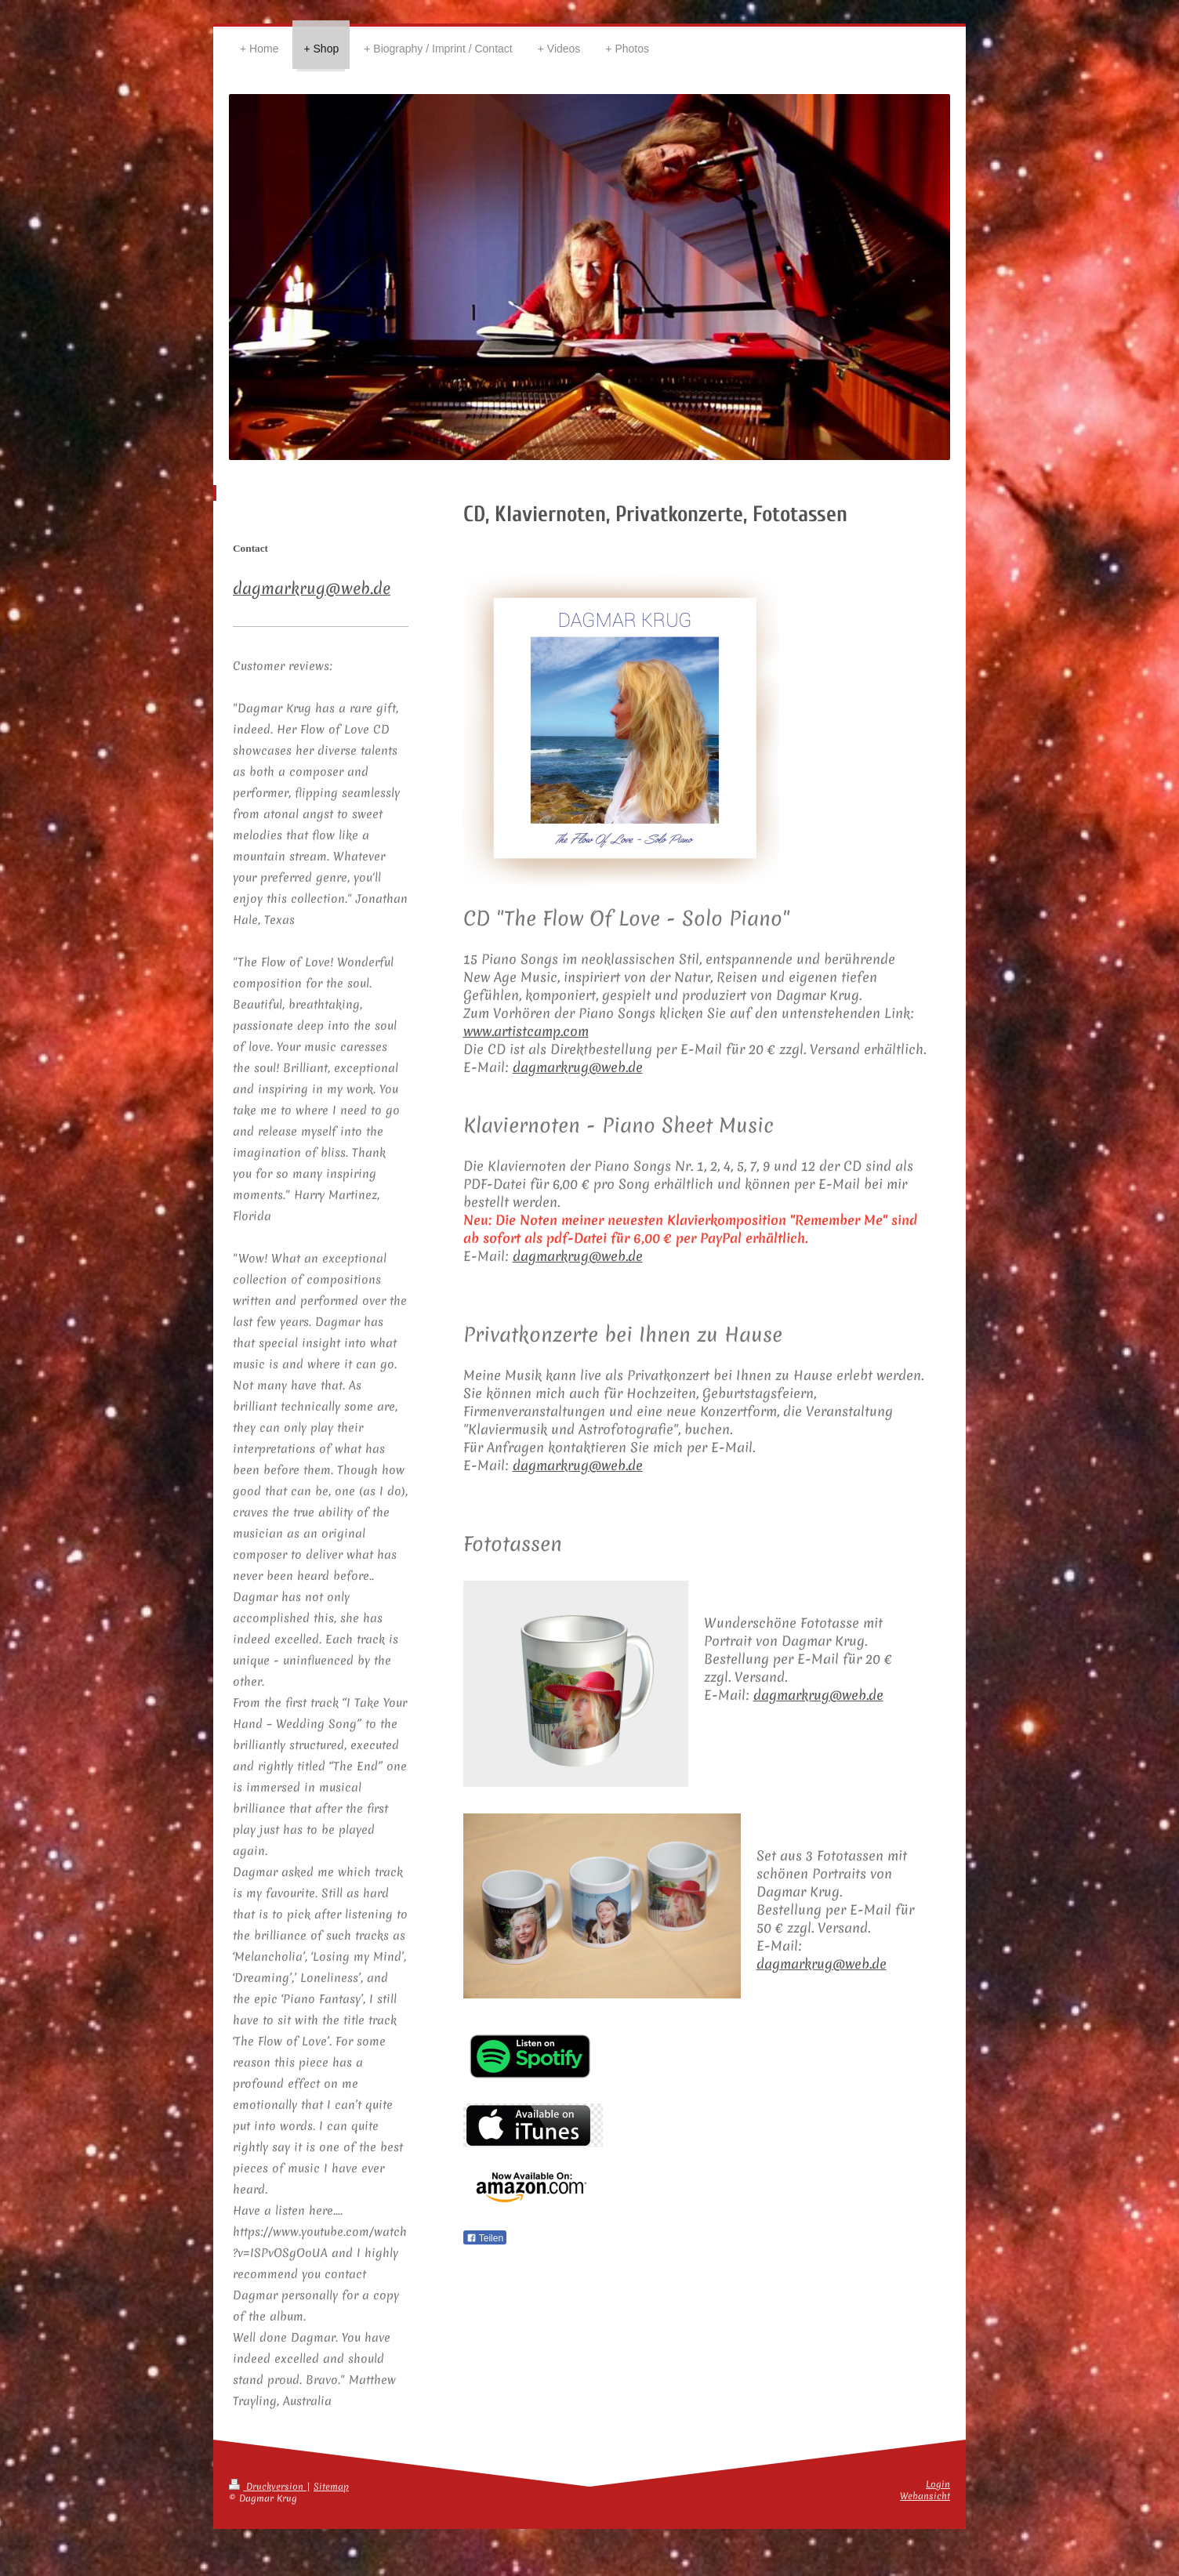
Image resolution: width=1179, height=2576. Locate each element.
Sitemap (331, 2486)
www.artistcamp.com (526, 1031)
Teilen (484, 2238)
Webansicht (925, 2496)
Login (938, 2484)
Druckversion (268, 2486)
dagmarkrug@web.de (578, 1067)
